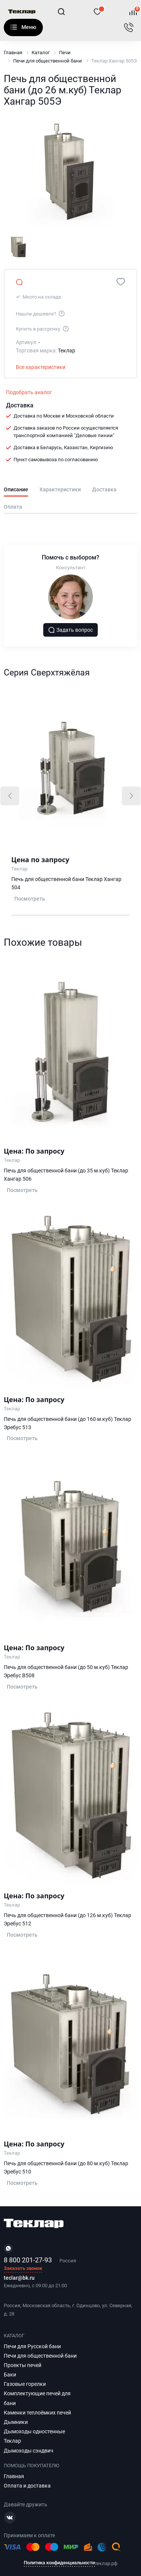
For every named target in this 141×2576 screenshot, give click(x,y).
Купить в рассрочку (43, 328)
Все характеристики (40, 367)
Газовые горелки (25, 2384)
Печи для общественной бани (47, 61)
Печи (65, 52)
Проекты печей (22, 2365)
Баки (10, 2375)
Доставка (104, 489)
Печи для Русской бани (32, 2346)
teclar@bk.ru (19, 2278)
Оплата (13, 507)
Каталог (14, 27)
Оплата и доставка (27, 2486)
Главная (13, 52)
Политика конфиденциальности (59, 2562)
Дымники (16, 2422)
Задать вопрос (70, 630)
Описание (16, 489)
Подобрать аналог (29, 392)
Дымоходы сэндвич (28, 2451)
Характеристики (60, 489)
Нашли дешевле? (40, 313)
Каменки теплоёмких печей (37, 2413)
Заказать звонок (23, 2268)
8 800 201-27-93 (28, 2260)
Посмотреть (29, 899)
